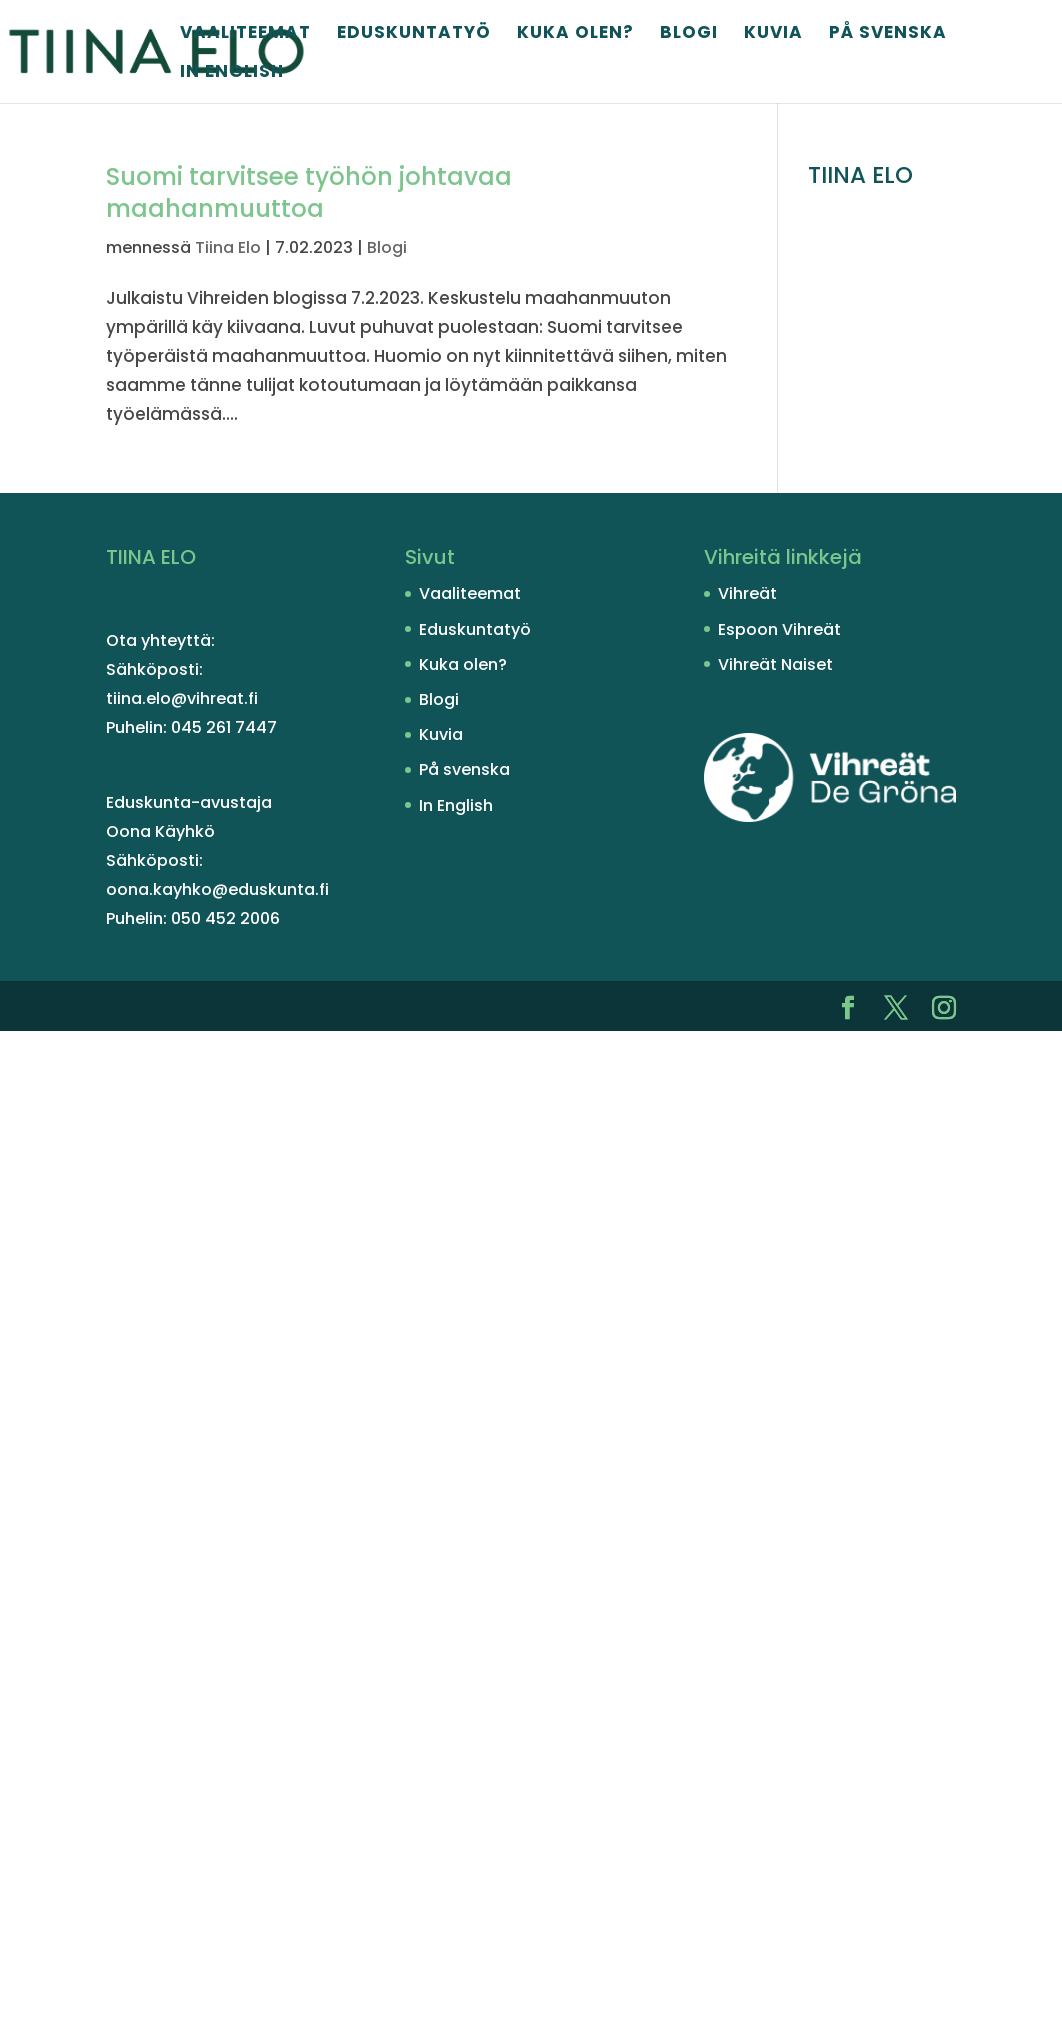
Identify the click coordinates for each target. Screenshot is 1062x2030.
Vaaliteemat (245, 34)
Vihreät (747, 593)
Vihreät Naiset (775, 664)
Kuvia (773, 34)
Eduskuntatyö (414, 34)
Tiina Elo (228, 247)
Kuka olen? (575, 34)
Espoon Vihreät (779, 629)
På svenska (888, 34)
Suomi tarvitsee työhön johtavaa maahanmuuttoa (309, 192)
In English (232, 73)
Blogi (689, 34)
